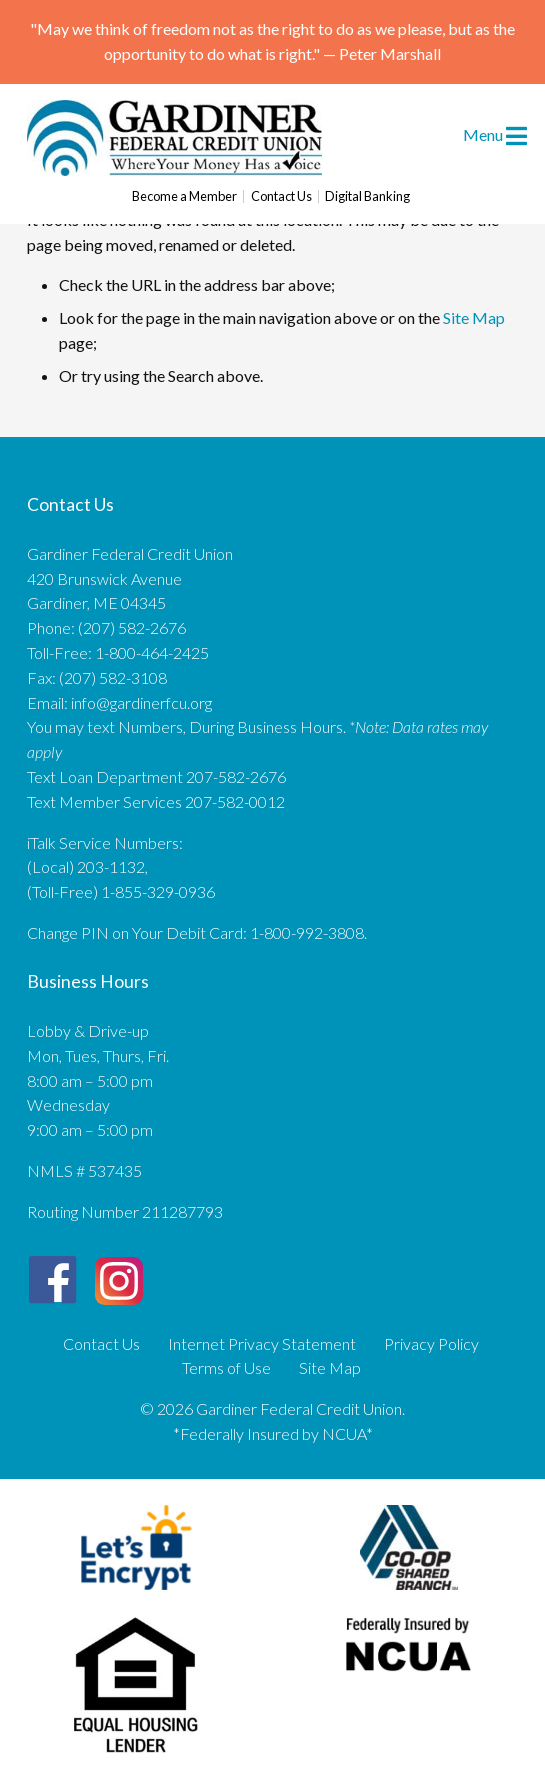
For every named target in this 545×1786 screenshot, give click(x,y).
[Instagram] (119, 1272)
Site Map (474, 317)
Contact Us (281, 196)
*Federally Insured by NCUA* (273, 1433)
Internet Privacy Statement (262, 1344)
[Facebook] (52, 1280)
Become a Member (184, 196)
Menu (495, 134)
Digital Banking (367, 196)
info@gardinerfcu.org (141, 702)
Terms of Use (226, 1368)
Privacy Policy (431, 1344)
